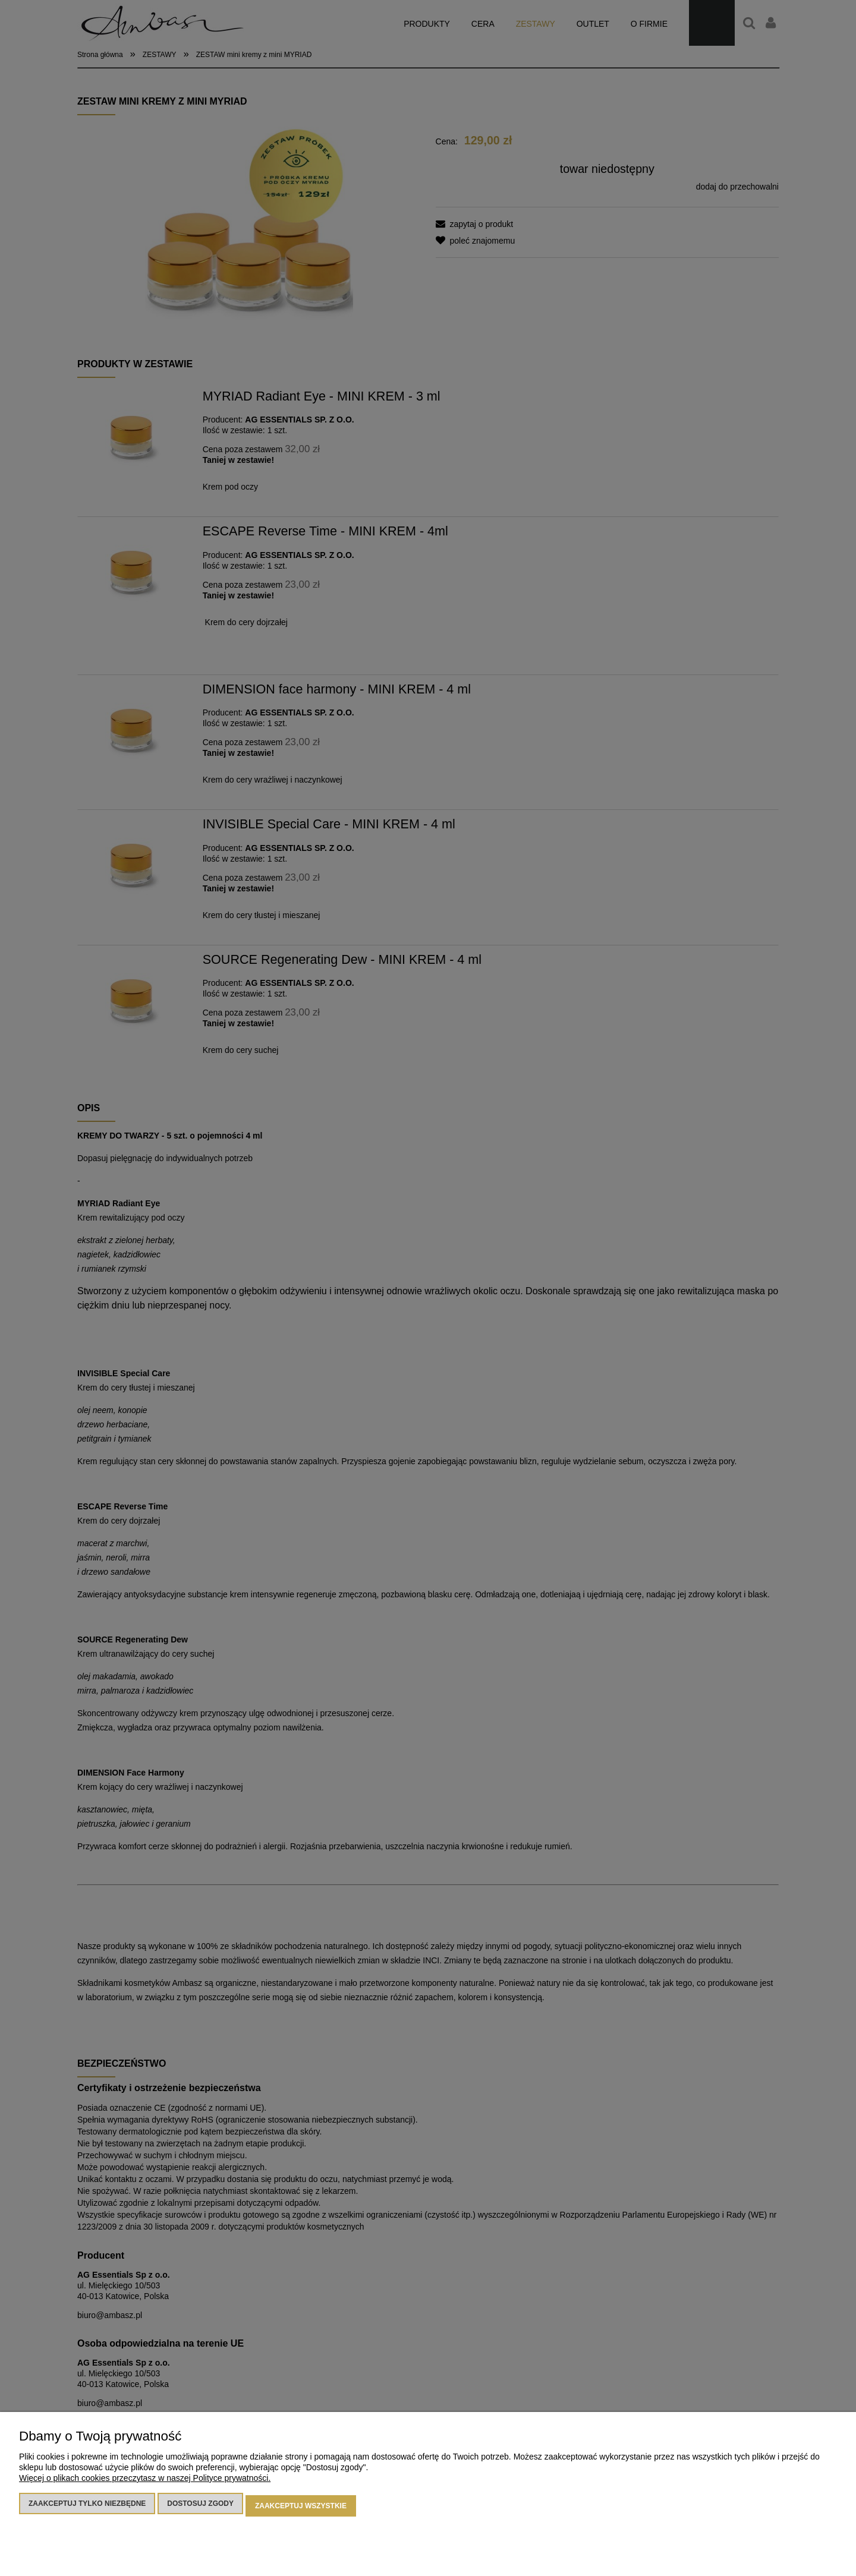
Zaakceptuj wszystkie (301, 2508)
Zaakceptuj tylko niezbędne (87, 2508)
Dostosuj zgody (200, 2508)
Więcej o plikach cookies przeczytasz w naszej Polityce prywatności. (144, 2482)
